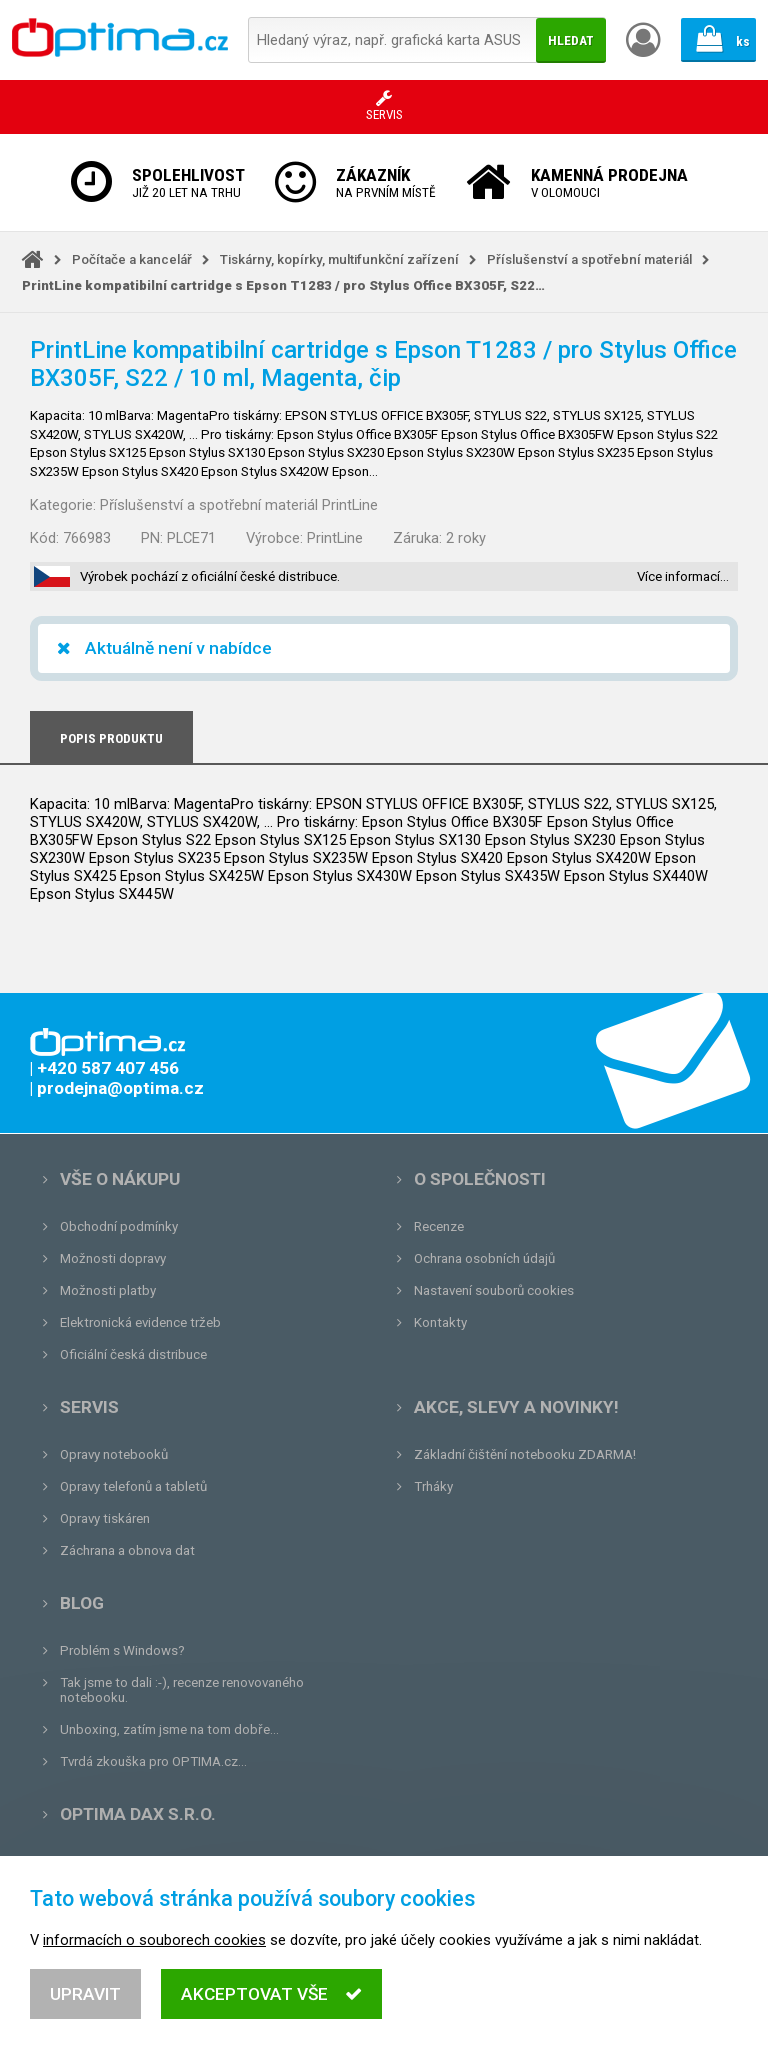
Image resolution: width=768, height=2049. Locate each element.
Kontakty (440, 1322)
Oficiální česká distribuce (133, 1354)
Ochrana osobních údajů (484, 1258)
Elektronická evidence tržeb (140, 1322)
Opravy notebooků (114, 1454)
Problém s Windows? (122, 1650)
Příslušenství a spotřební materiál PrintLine (239, 505)
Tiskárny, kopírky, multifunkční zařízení (339, 259)
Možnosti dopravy (113, 1258)
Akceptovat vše (271, 2001)
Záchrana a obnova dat (127, 1550)
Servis (89, 1407)
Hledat (571, 40)
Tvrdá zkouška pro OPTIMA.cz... (153, 1761)
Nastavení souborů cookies (494, 1290)
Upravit (85, 2001)
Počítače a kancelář (132, 259)
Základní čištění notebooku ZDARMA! (525, 1454)
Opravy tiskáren (105, 1518)
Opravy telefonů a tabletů (133, 1486)
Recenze (439, 1226)
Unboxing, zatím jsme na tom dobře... (169, 1729)
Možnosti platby (108, 1290)
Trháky (433, 1486)
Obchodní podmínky (119, 1226)
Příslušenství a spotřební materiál (589, 259)
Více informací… (683, 576)
